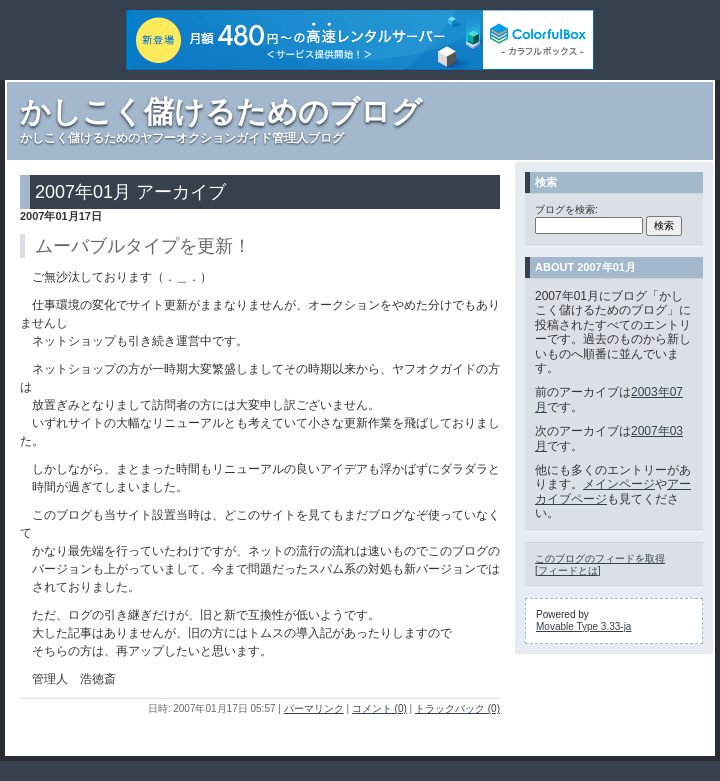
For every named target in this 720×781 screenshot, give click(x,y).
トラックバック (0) (457, 708)
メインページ (619, 484)
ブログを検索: (566, 209)
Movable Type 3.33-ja (583, 626)
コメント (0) (379, 708)
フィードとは (568, 570)
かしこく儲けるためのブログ (221, 111)
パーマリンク (314, 708)
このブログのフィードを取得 (600, 558)
